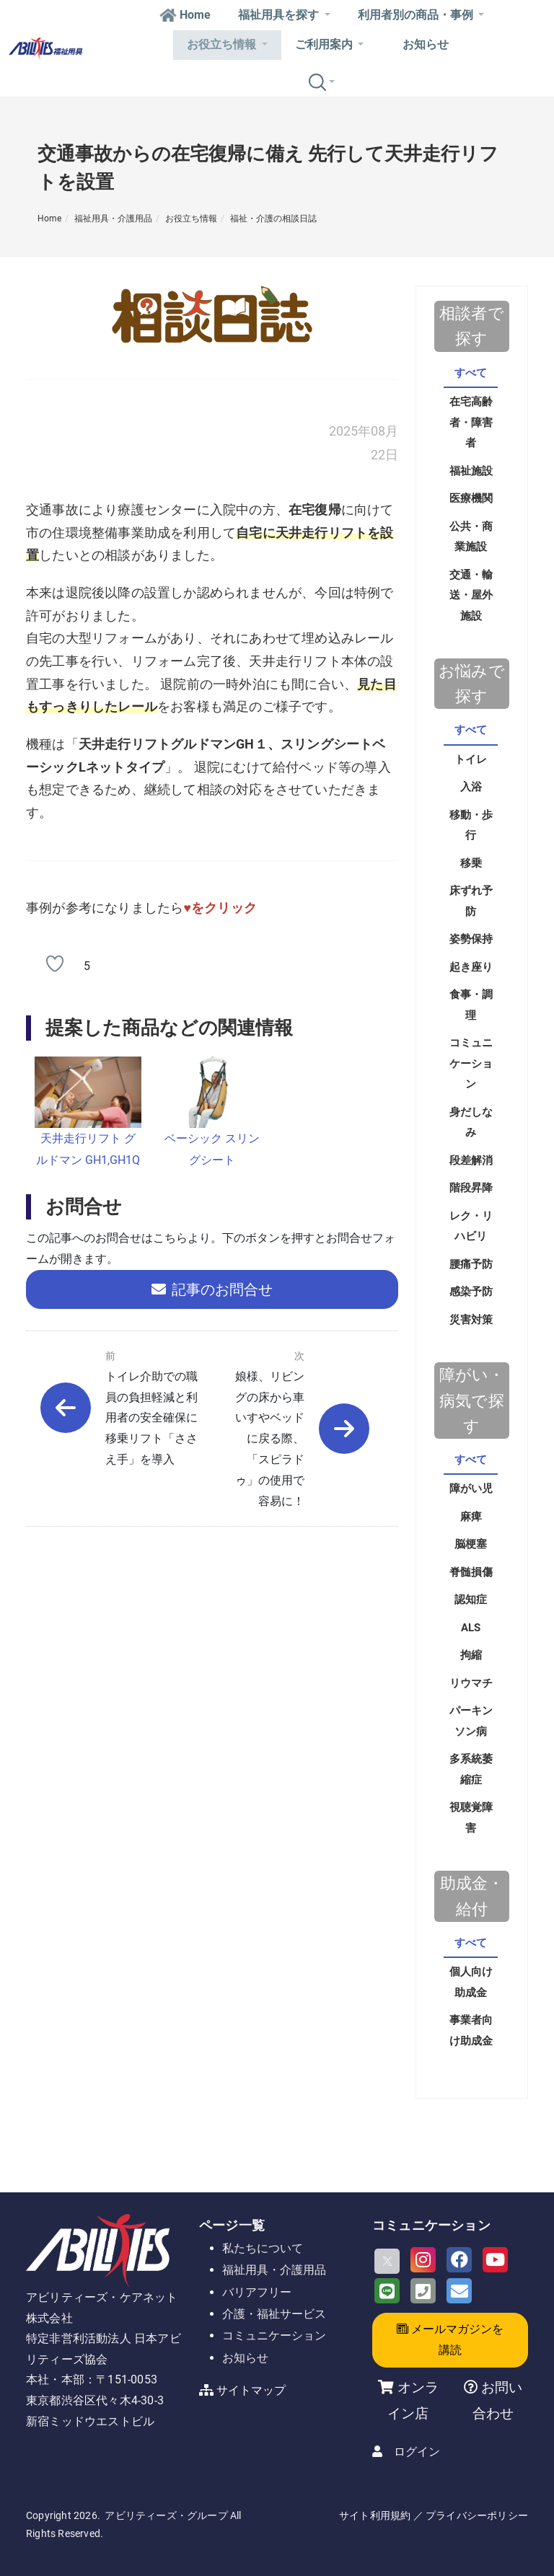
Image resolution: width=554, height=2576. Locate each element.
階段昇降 (471, 1187)
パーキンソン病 (471, 1721)
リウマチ (471, 1683)
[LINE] (387, 2290)
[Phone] (423, 2290)
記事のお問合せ (212, 1289)
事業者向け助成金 (471, 2030)
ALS (470, 1627)
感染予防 (471, 1291)
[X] (387, 2261)
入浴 (471, 786)
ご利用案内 (329, 44)
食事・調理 (471, 1005)
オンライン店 (413, 2400)
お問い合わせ (497, 2400)
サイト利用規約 (374, 2515)
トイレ (470, 759)
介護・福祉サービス (274, 2314)
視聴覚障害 (471, 1818)
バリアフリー (256, 2292)
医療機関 (471, 498)
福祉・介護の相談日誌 (273, 218)
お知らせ (426, 44)
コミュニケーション (471, 1063)
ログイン (417, 2451)
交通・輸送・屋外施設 (471, 595)
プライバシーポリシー (477, 2515)
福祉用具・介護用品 (113, 218)
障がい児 (471, 1488)
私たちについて (262, 2248)
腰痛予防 (471, 1264)
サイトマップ (251, 2390)
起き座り (471, 967)
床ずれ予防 (471, 901)
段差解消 (471, 1160)
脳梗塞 (470, 1544)
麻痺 (471, 1516)
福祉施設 (471, 470)
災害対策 (471, 1319)
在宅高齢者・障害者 (471, 422)
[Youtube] (495, 2259)
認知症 (470, 1599)
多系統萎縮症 (471, 1769)
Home (185, 15)
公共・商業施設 (471, 537)
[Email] (459, 2290)
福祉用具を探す (284, 15)
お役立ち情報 (227, 44)
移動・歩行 (471, 825)
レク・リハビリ (471, 1226)
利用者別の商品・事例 (421, 15)
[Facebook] (459, 2259)
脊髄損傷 (471, 1572)
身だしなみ (471, 1122)
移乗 (471, 863)
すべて (470, 372)
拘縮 (471, 1655)
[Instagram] (423, 2259)
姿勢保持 (471, 938)
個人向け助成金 (471, 1982)
